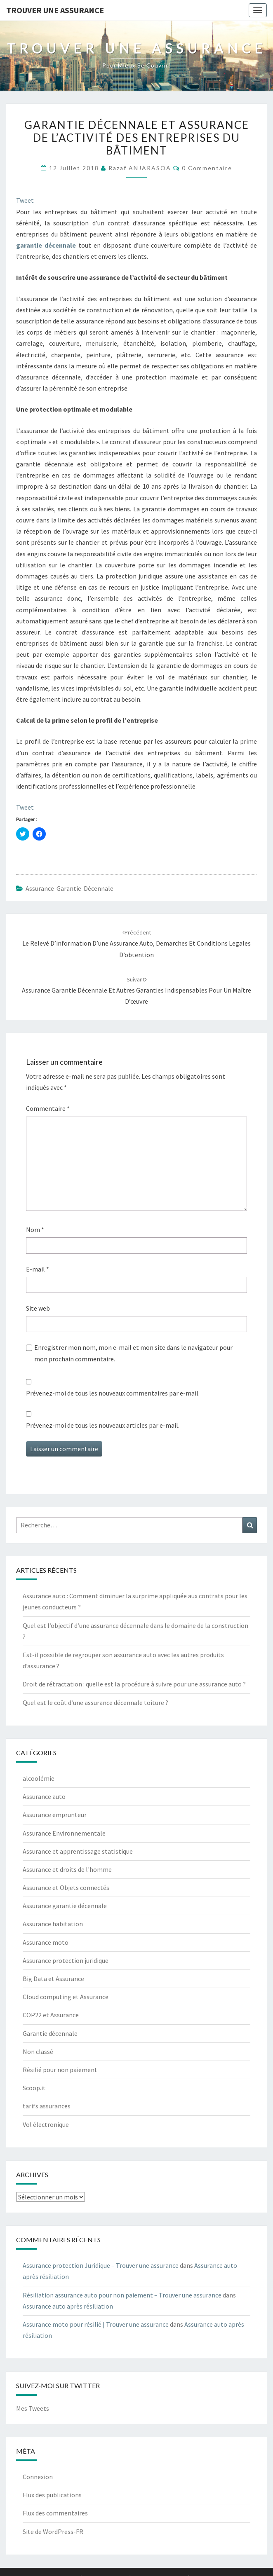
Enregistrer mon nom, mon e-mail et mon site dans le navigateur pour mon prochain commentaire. (133, 1353)
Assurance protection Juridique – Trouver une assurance (101, 2265)
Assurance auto (44, 1796)
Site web (38, 1308)
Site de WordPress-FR (53, 2531)
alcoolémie (38, 1778)
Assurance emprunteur (55, 1814)
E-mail (37, 1269)
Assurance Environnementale (64, 1833)
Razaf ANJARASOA (139, 167)
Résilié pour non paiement (60, 2069)
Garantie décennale (50, 2033)
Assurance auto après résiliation (68, 2306)
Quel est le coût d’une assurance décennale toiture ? (95, 1702)
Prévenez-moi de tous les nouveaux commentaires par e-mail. (113, 1393)
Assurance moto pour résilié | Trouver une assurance (96, 2324)
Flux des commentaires (55, 2513)
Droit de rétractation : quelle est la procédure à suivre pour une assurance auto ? (134, 1684)
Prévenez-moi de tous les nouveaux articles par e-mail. (102, 1425)
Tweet (25, 200)
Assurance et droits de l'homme (67, 1869)
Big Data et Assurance (53, 1978)
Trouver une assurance (55, 10)
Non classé (38, 2051)
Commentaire (48, 1108)
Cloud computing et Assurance (65, 1997)
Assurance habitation (53, 1924)
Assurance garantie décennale (69, 888)
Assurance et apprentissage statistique (78, 1851)
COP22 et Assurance (51, 2015)
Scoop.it (34, 2088)
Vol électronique (46, 2124)
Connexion (38, 2477)
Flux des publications (52, 2495)
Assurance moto (45, 1942)
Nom (35, 1229)
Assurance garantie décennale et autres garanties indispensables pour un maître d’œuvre (136, 990)
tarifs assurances (47, 2106)
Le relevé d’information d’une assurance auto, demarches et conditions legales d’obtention (136, 943)
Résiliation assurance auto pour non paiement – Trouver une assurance (122, 2295)
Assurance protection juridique (65, 1960)
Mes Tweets (32, 2408)
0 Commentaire (207, 167)
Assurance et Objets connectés (66, 1887)
